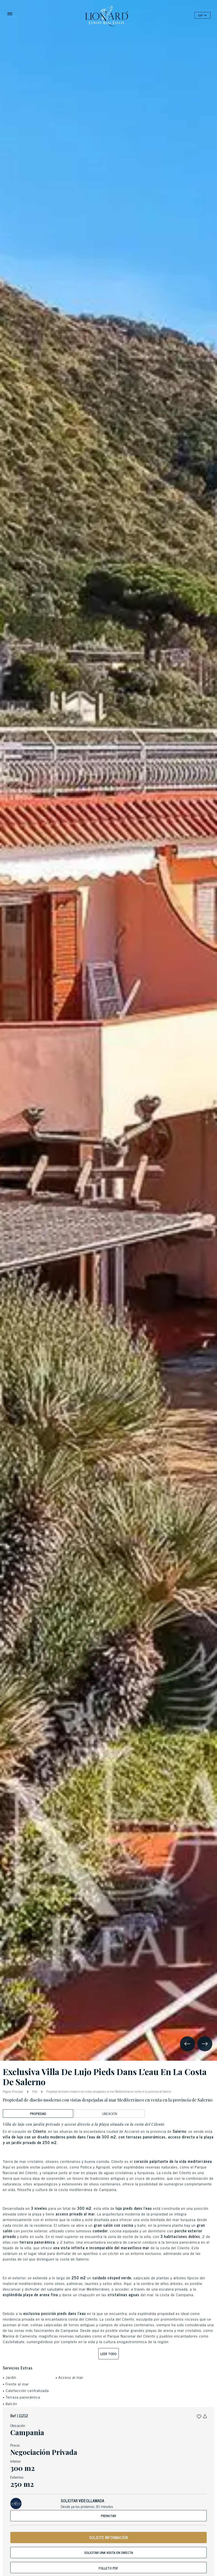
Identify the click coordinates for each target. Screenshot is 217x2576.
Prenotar (108, 2515)
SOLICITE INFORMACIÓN (108, 2537)
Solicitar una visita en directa (108, 2552)
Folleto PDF (108, 2568)
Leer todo (108, 2353)
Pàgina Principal (13, 2091)
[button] (199, 2416)
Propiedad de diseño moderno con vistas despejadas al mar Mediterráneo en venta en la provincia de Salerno (108, 2091)
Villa (34, 2091)
